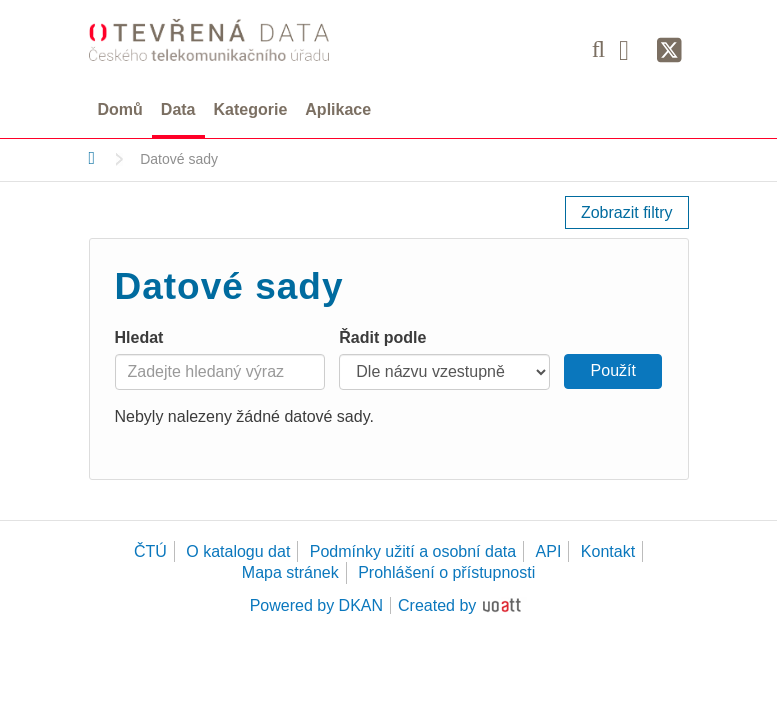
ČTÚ (150, 551)
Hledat (139, 337)
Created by (437, 605)
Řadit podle (382, 337)
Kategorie (251, 109)
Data (178, 109)
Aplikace (338, 109)
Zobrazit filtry (627, 212)
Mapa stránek (290, 572)
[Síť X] (669, 51)
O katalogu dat (238, 551)
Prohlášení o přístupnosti (446, 572)
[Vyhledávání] (598, 49)
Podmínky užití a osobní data (413, 551)
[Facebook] (631, 49)
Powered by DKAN (316, 605)
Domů (120, 109)
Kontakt (608, 551)
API (549, 551)
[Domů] (92, 158)
